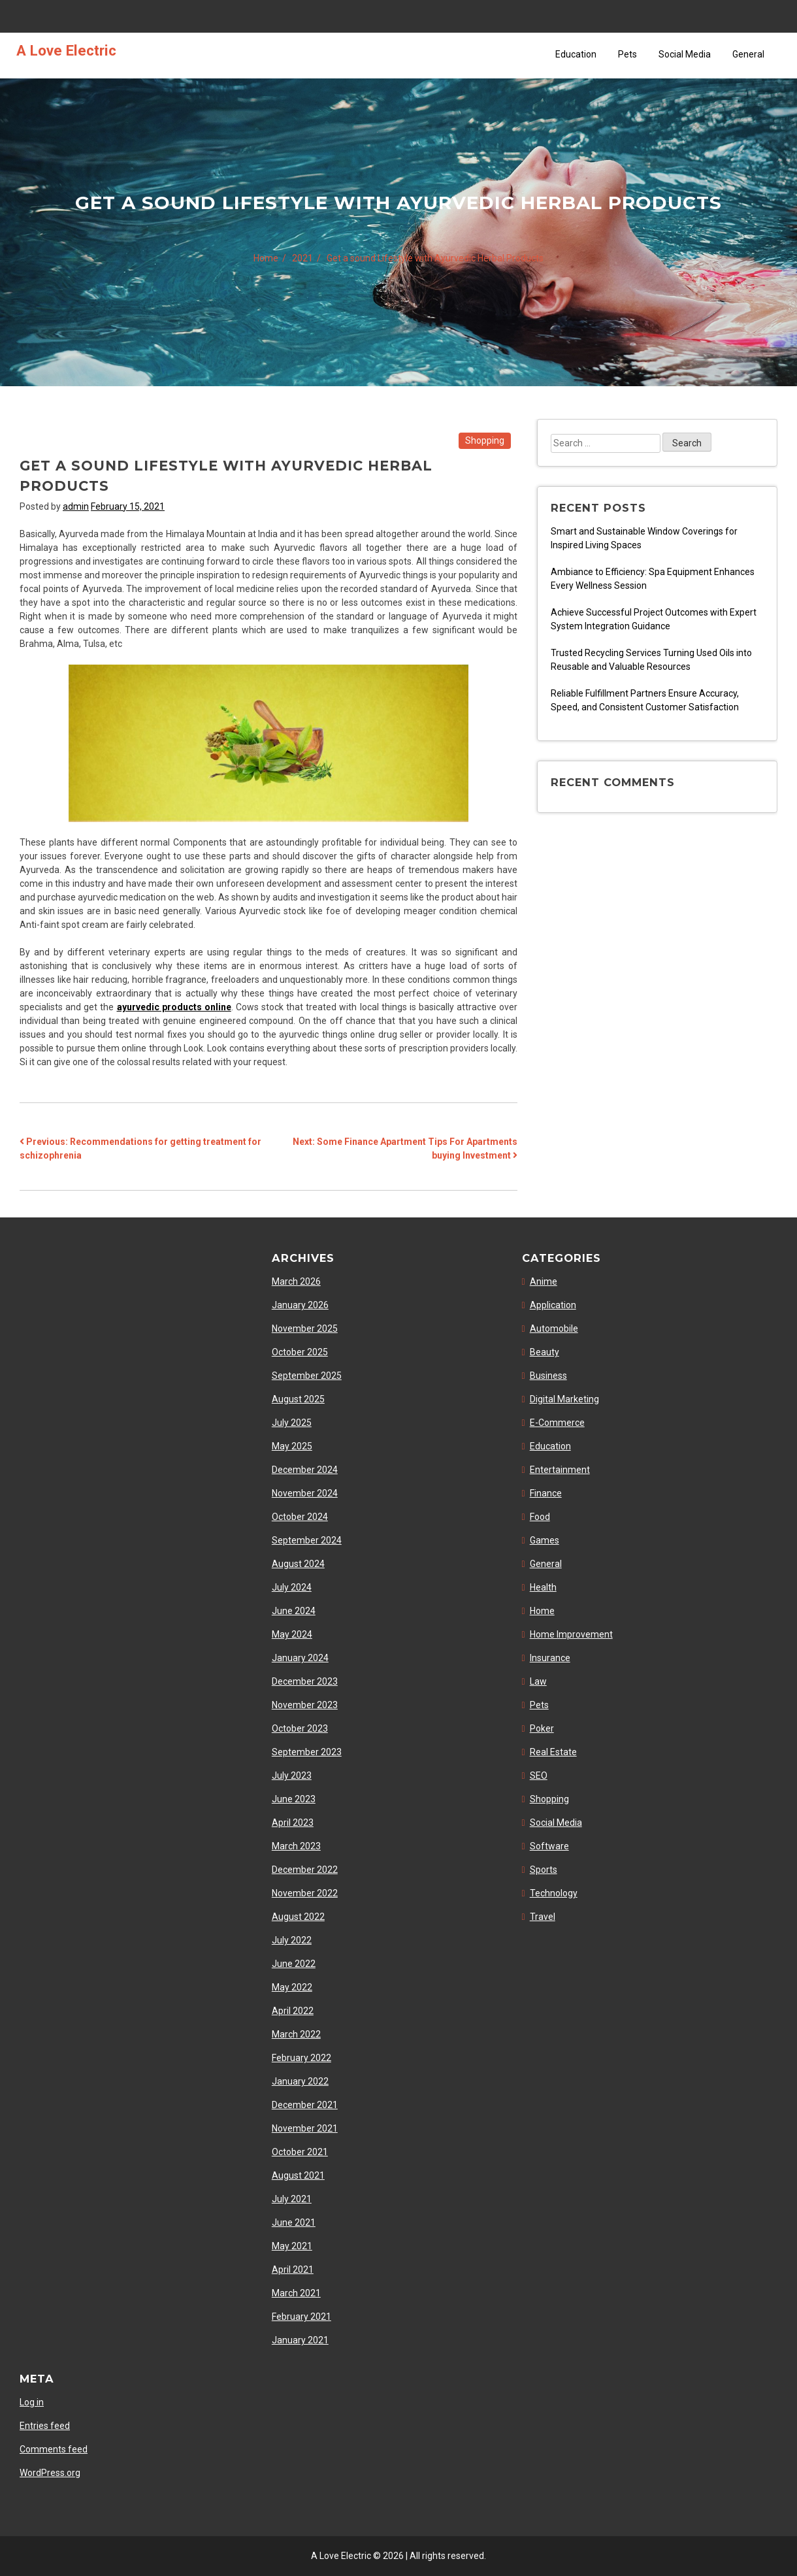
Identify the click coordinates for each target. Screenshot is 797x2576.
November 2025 (305, 1328)
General (748, 54)
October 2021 (300, 2152)
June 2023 (294, 1799)
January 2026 (300, 1305)
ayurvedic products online (174, 1007)
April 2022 (293, 2011)
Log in (32, 2402)
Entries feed (45, 2425)
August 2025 (298, 1399)
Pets (627, 54)
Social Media (685, 54)
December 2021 (305, 2105)
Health (543, 1587)
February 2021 (301, 2316)
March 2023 (296, 1846)
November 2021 (305, 2128)
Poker (542, 1728)
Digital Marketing (564, 1399)
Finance (546, 1493)
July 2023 (292, 1775)
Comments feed (54, 2449)
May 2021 (292, 2246)
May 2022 (292, 1987)
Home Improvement (571, 1634)
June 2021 (294, 2222)
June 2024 (294, 1611)
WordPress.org (50, 2473)
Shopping (484, 440)
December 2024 (305, 1469)
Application (553, 1305)
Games (544, 1540)
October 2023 (300, 1728)
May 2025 (292, 1446)
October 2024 (300, 1516)
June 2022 (294, 1963)
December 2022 (305, 1869)
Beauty (544, 1352)
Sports (543, 1869)
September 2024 (307, 1540)
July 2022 (292, 1940)
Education (575, 54)
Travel (542, 1916)
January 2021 (300, 2340)
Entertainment (560, 1469)
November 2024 (305, 1493)
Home (542, 1611)
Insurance (550, 1658)
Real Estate (553, 1752)
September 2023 (307, 1752)
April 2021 (293, 2269)
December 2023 (305, 1681)
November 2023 (305, 1705)
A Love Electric (66, 50)
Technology (553, 1893)
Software (549, 1846)
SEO (538, 1775)
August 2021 (298, 2175)
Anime (543, 1281)
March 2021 (296, 2293)
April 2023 (293, 1822)
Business (548, 1375)
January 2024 (300, 1658)
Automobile (554, 1328)
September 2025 (307, 1375)
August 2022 (298, 1916)
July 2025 (292, 1422)
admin (76, 506)
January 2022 (300, 2081)
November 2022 (305, 1893)
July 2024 (292, 1587)
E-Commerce (557, 1422)
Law (538, 1681)
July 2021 (292, 2199)
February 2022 (301, 2058)
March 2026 (296, 1281)
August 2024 (298, 1564)
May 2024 (292, 1634)
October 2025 (300, 1352)
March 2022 (296, 2034)
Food (540, 1516)
